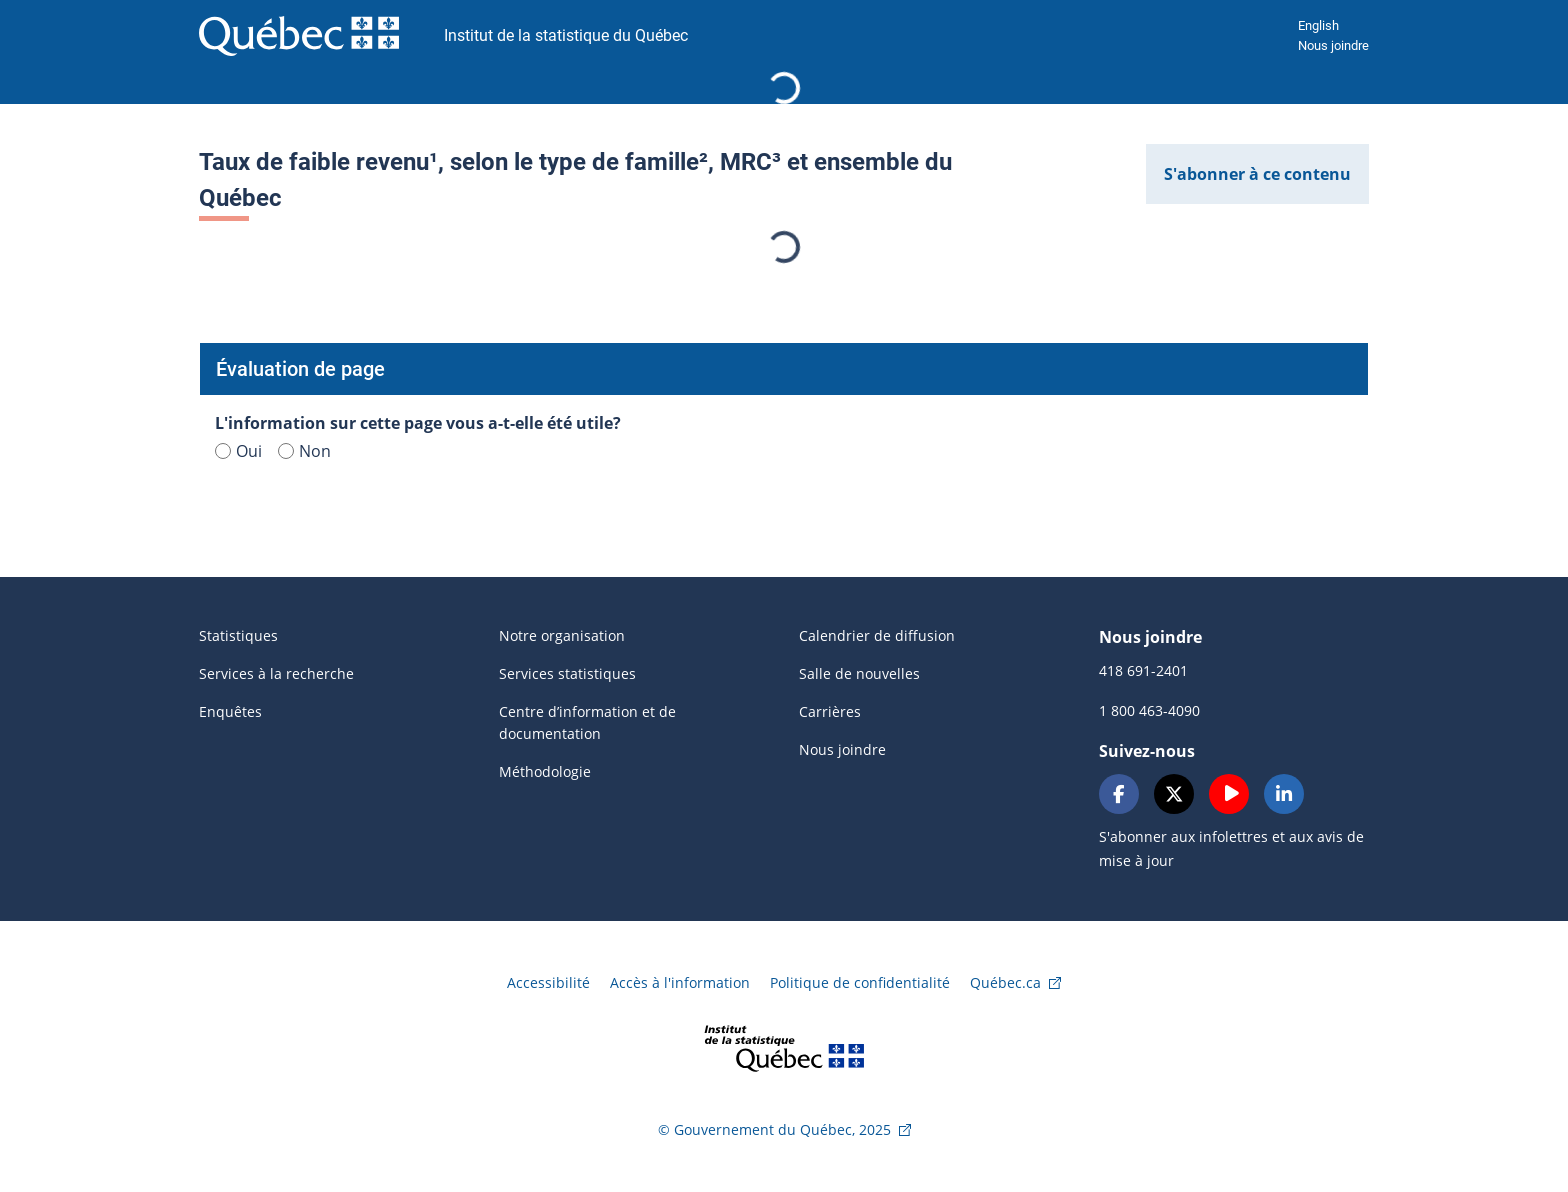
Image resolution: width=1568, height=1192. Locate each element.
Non (304, 451)
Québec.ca (1005, 982)
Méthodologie (545, 771)
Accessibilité (548, 982)
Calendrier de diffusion (877, 635)
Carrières (830, 711)
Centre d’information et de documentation (587, 722)
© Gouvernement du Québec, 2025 (774, 1129)
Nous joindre (1333, 45)
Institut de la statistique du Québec (566, 35)
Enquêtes (230, 711)
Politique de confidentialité (860, 982)
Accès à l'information (680, 982)
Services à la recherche (276, 673)
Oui (238, 451)
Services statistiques (567, 673)
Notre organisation (562, 635)
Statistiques (238, 635)
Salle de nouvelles (859, 673)
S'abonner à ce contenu (1257, 174)
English (1318, 25)
